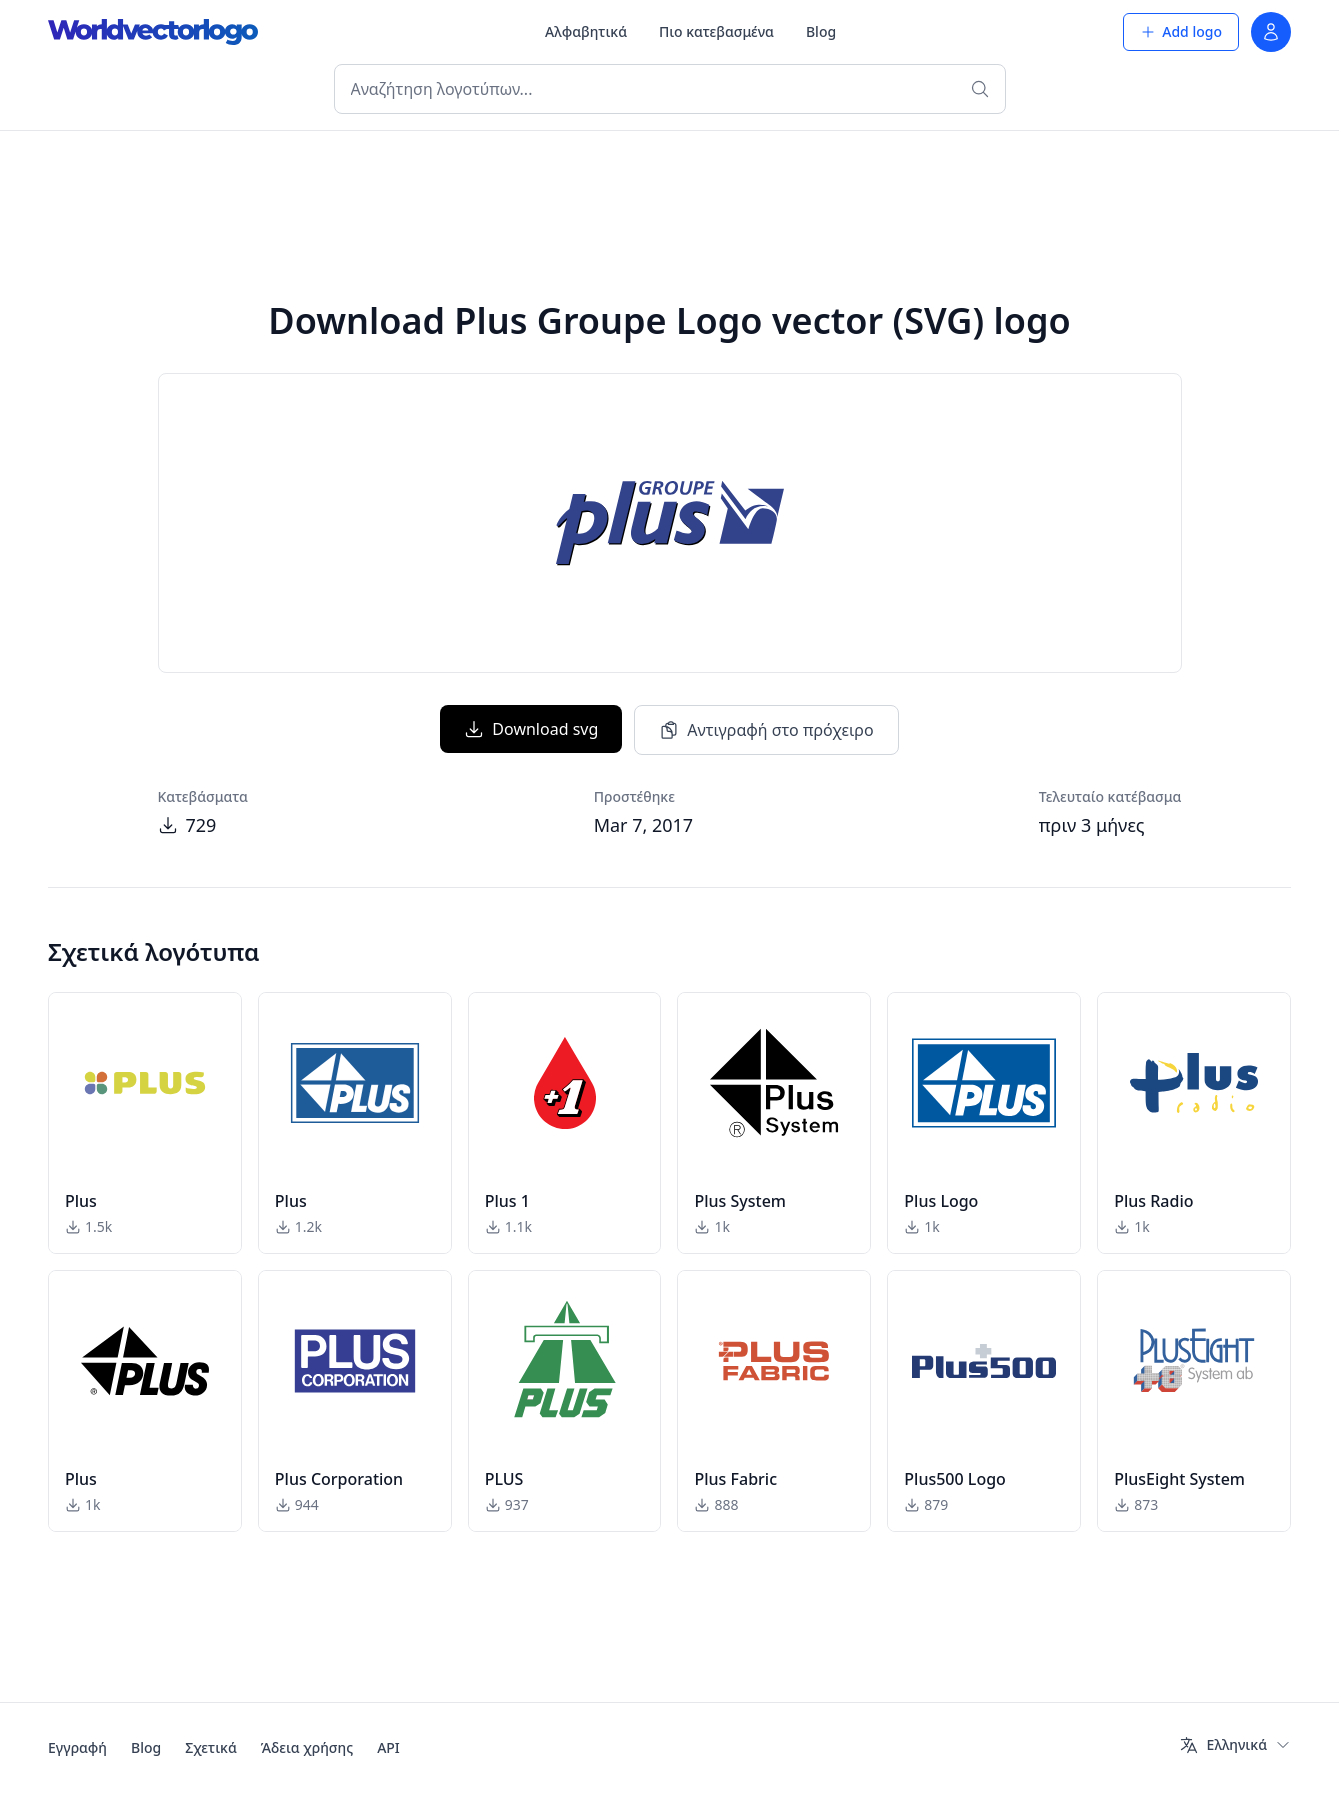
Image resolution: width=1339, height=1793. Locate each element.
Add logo (1181, 31)
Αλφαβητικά (586, 31)
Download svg (531, 729)
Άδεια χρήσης (307, 1747)
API (388, 1747)
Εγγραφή (77, 1747)
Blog (821, 31)
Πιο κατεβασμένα (716, 31)
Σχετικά (211, 1747)
